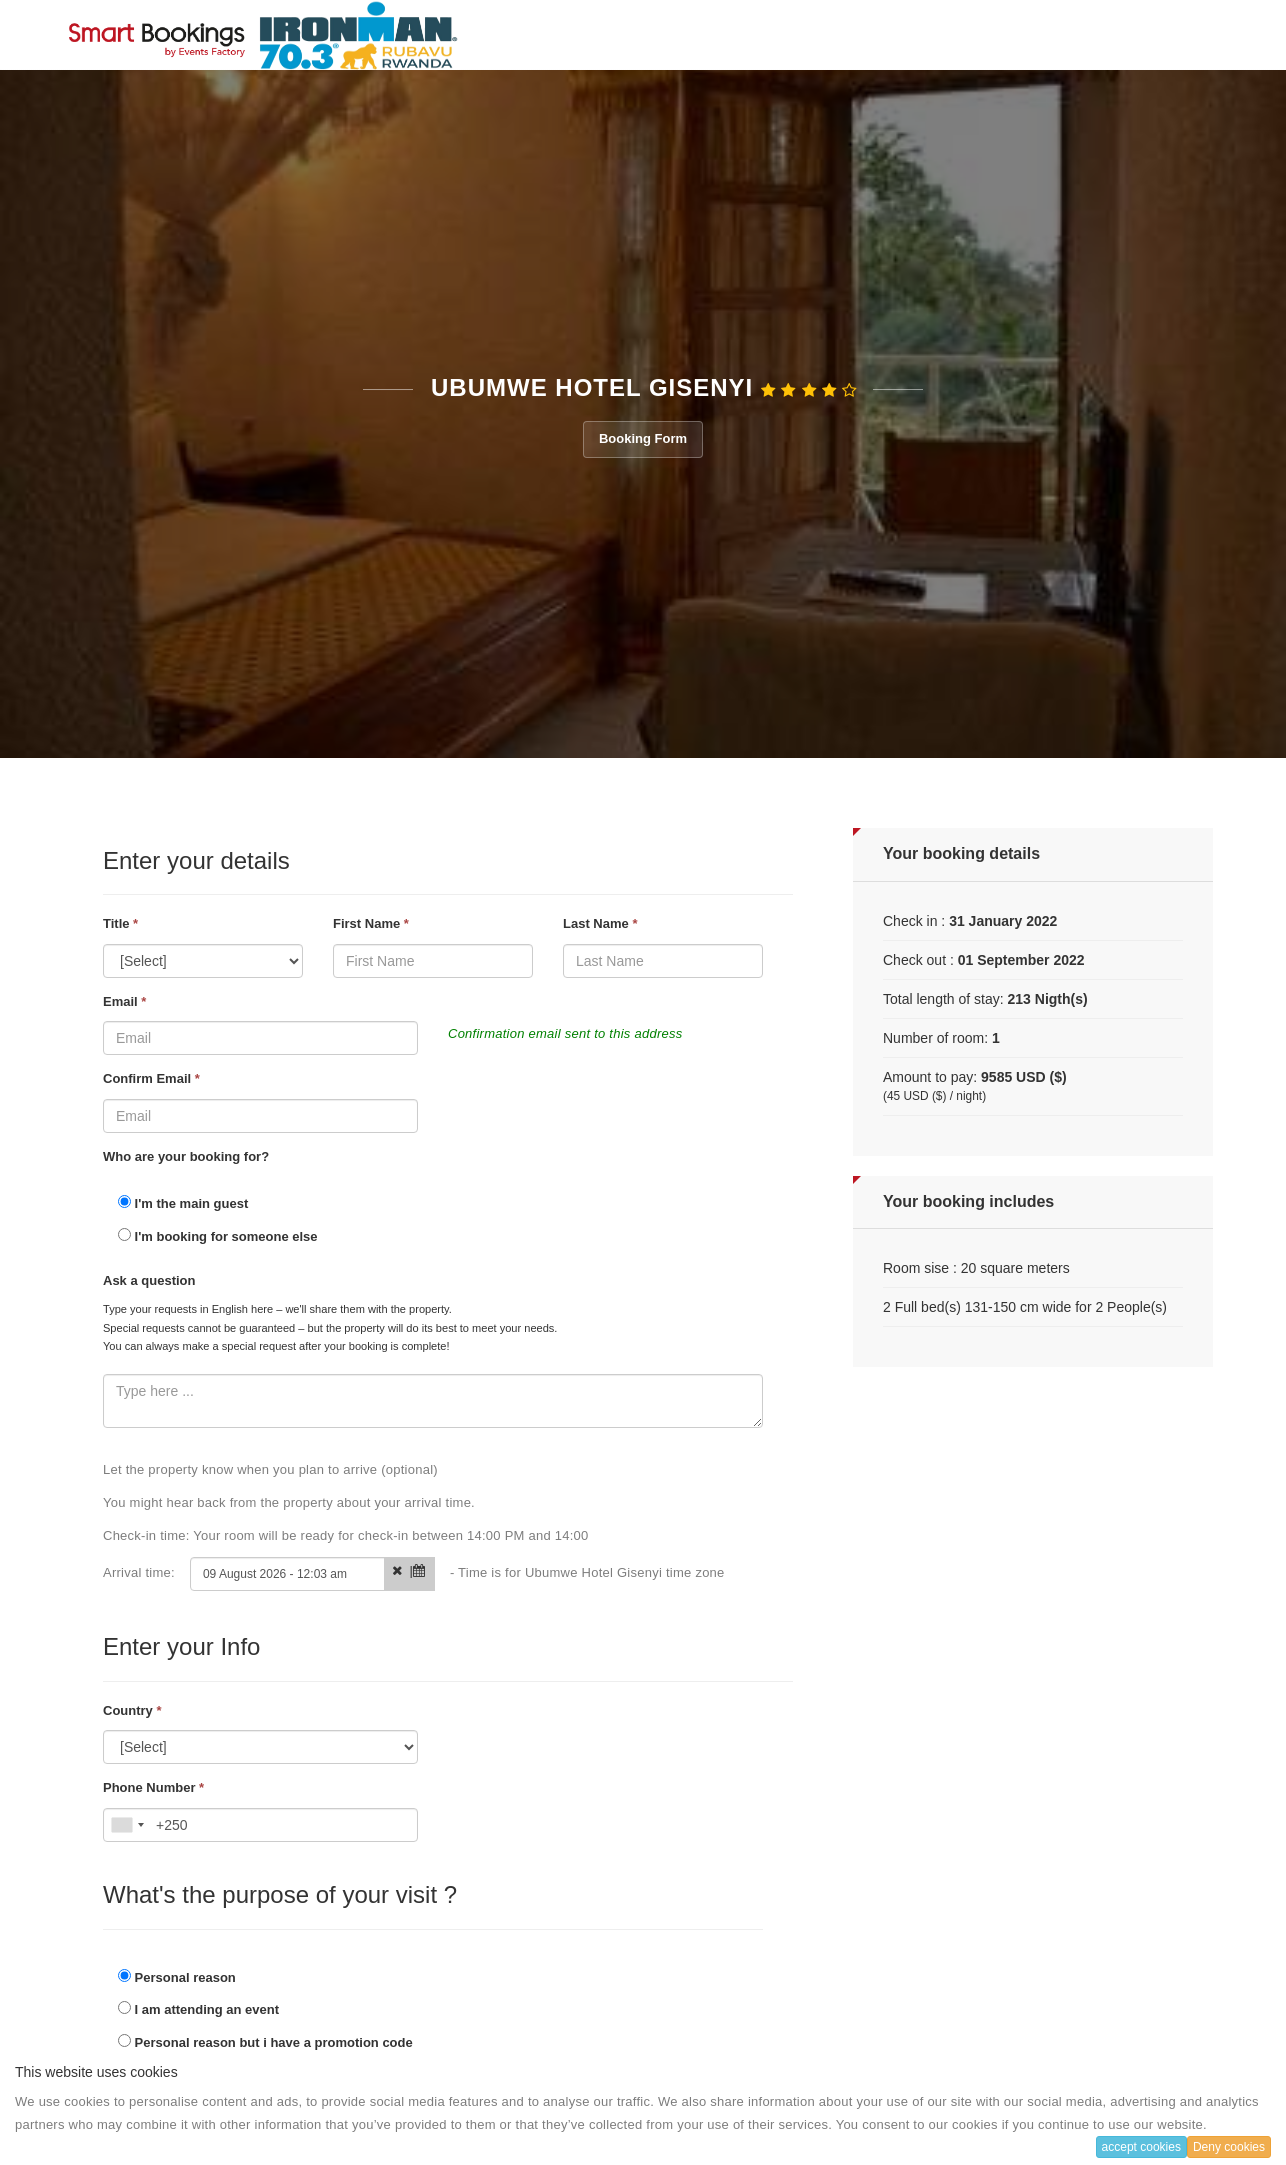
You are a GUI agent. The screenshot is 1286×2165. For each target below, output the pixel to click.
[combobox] (127, 1825)
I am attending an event (198, 2009)
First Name (371, 923)
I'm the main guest (183, 1203)
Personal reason (177, 1977)
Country (132, 1710)
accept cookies (1141, 2147)
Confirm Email (151, 1078)
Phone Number (153, 1787)
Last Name (600, 923)
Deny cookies (1229, 2147)
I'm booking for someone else (218, 1236)
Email (124, 1001)
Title (120, 923)
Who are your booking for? (186, 1156)
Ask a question (149, 1280)
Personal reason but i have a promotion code (265, 2042)
